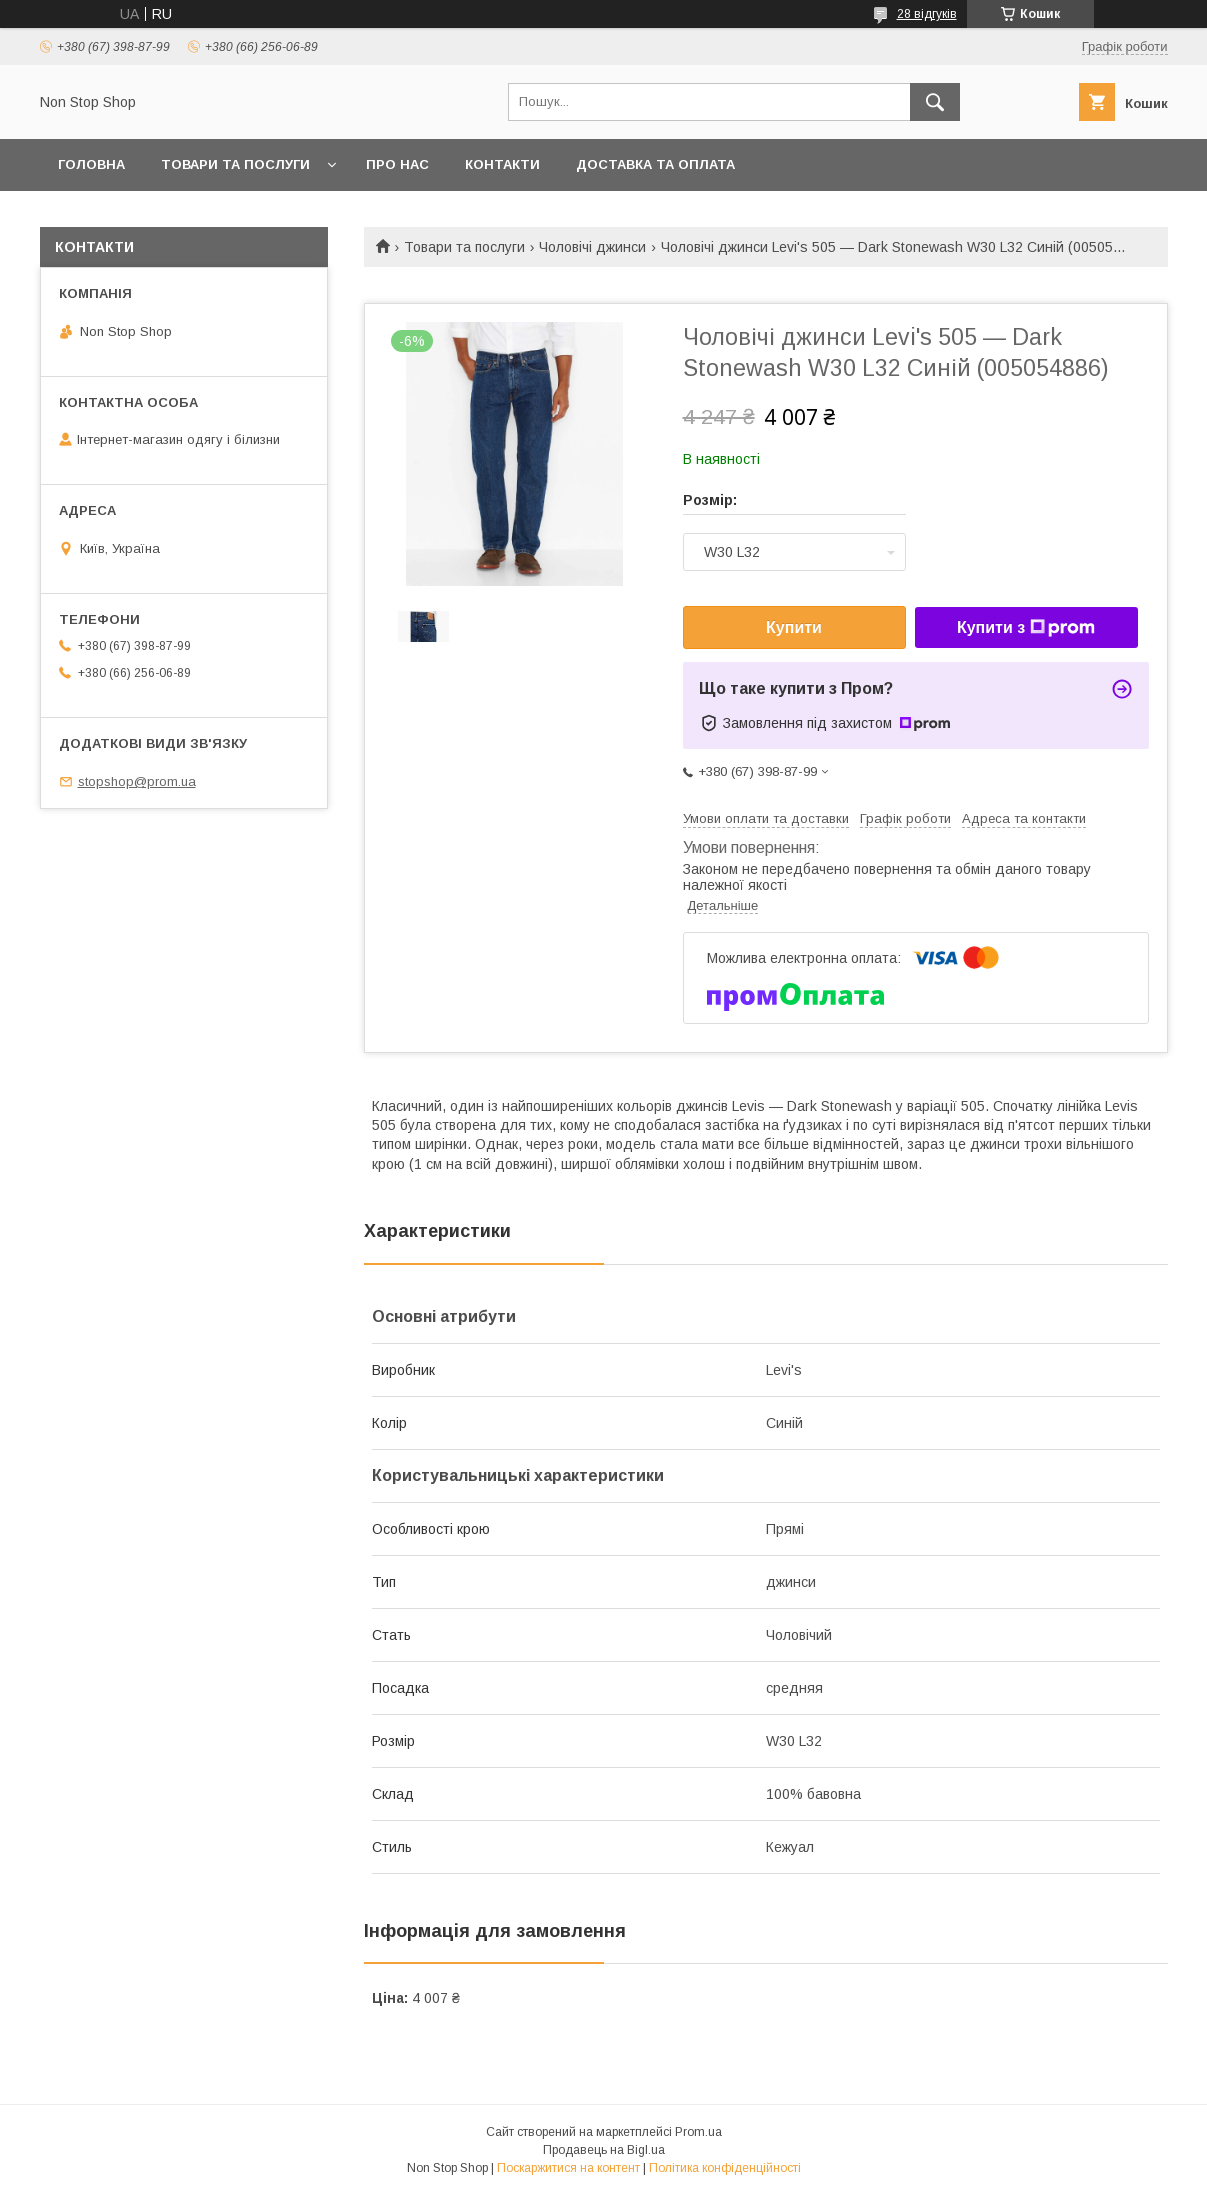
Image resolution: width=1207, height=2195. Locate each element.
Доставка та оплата (655, 164)
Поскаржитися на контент (568, 2168)
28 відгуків (927, 14)
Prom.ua (698, 2132)
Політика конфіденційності (725, 2168)
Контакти (502, 164)
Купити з (1026, 628)
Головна (91, 164)
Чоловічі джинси (592, 247)
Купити (794, 627)
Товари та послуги (235, 164)
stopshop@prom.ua (137, 781)
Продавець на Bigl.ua (604, 2150)
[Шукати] (935, 102)
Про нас (397, 164)
